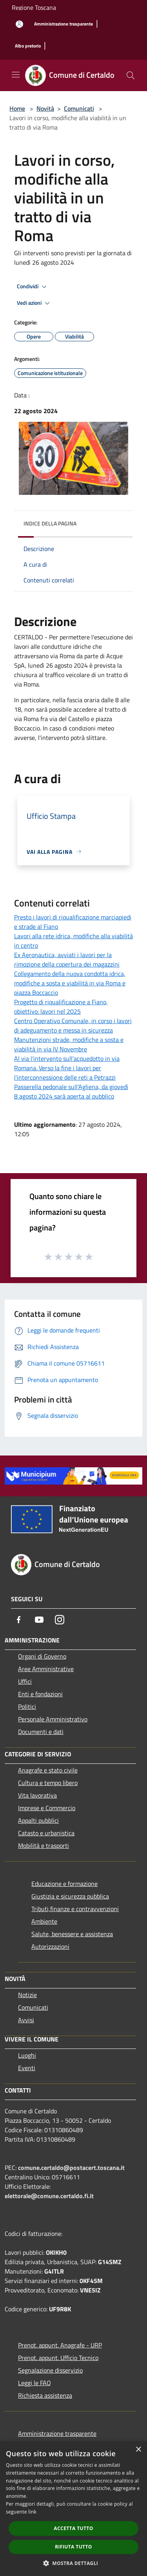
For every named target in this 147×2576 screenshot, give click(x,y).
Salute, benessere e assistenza (72, 1934)
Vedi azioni (34, 303)
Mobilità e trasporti (43, 1845)
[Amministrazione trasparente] (63, 24)
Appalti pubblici (38, 1820)
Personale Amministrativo (52, 1719)
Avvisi (26, 2020)
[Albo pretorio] (28, 46)
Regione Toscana (34, 7)
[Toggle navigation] (15, 74)
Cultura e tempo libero (48, 1782)
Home (17, 108)
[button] (73, 2563)
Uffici (25, 1681)
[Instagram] (59, 1620)
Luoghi (27, 2055)
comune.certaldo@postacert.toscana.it (71, 2167)
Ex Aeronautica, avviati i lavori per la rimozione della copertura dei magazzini (67, 959)
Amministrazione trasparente (57, 2433)
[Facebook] (19, 1620)
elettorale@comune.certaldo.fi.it (49, 2196)
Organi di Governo (42, 1656)
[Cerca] (130, 75)
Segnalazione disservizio (50, 2370)
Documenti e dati (41, 1731)
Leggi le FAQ (34, 2382)
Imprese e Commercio (46, 1808)
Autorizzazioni (50, 1946)
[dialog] (73, 2508)
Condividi (33, 286)
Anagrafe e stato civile (48, 1770)
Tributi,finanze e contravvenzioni (75, 1908)
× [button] (138, 2450)
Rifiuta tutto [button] (73, 2546)
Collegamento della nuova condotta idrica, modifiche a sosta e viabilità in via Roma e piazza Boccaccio (69, 983)
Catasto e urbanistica (46, 1833)
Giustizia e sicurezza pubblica (70, 1896)
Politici (27, 1706)
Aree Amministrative (46, 1668)
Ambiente (44, 1921)
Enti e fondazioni (40, 1694)
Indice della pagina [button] (50, 523)
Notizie (27, 1994)
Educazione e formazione (64, 1883)
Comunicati (79, 108)
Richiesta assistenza (45, 2395)
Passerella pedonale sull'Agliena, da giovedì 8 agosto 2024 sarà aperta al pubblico (71, 1091)
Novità (45, 108)
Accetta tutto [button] (73, 2528)
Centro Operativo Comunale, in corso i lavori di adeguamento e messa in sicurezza (73, 1025)
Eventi (26, 2068)
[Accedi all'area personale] (19, 24)
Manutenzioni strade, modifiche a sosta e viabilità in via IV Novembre (68, 1044)
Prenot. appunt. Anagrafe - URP (60, 2345)
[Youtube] (39, 1620)
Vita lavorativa (37, 1795)
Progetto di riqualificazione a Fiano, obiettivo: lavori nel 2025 (61, 1006)
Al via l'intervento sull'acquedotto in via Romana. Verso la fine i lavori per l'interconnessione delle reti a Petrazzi (67, 1068)
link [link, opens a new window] (32, 2511)
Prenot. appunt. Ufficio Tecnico (58, 2357)
